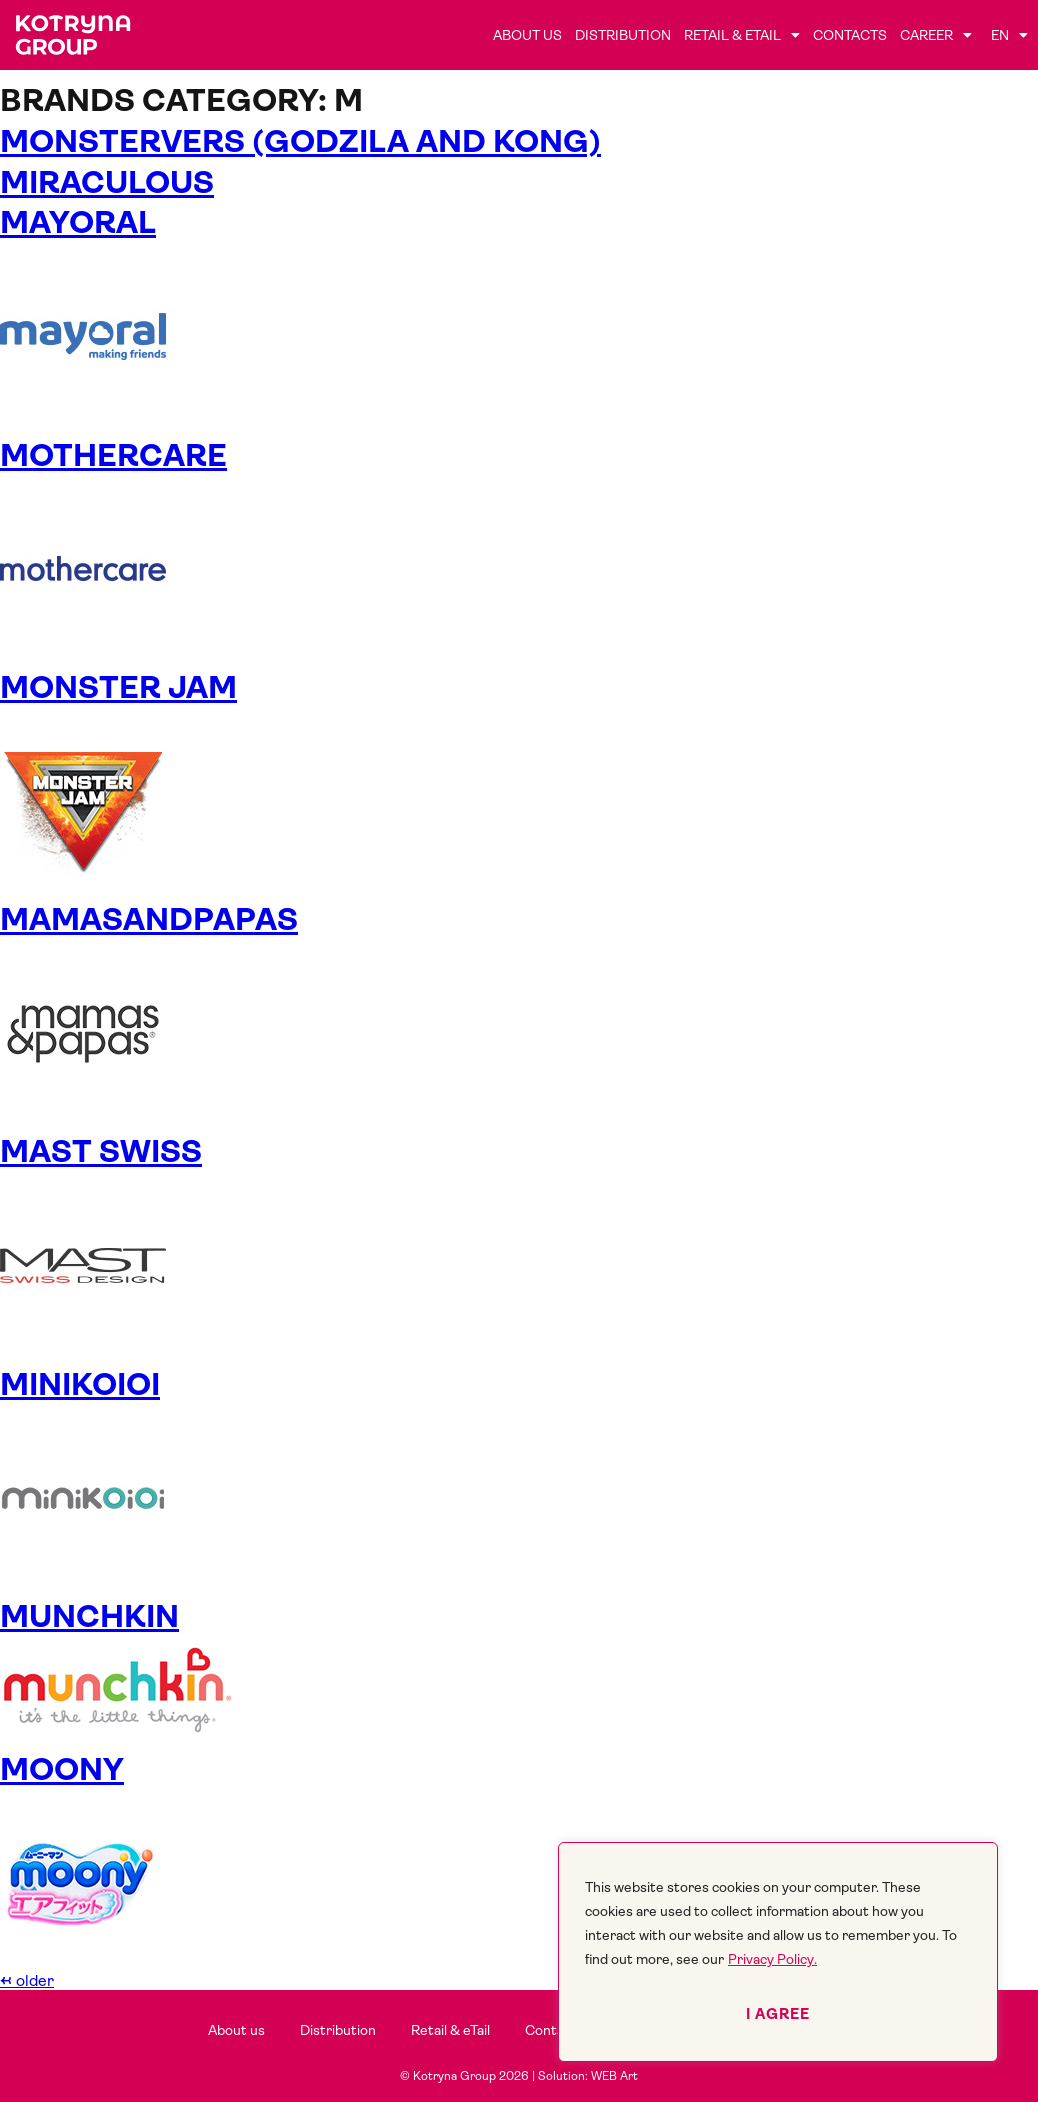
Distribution (623, 35)
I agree (778, 2014)
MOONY (62, 1769)
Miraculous (107, 182)
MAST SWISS (101, 1151)
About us (527, 35)
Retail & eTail (742, 35)
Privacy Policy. (772, 1959)
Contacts (850, 35)
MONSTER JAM (118, 687)
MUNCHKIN (89, 1616)
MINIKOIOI (80, 1384)
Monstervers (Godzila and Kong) (300, 141)
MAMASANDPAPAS (149, 919)
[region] (778, 1952)
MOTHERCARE (113, 455)
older (27, 1980)
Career (936, 35)
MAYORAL (78, 222)
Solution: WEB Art (588, 2076)
